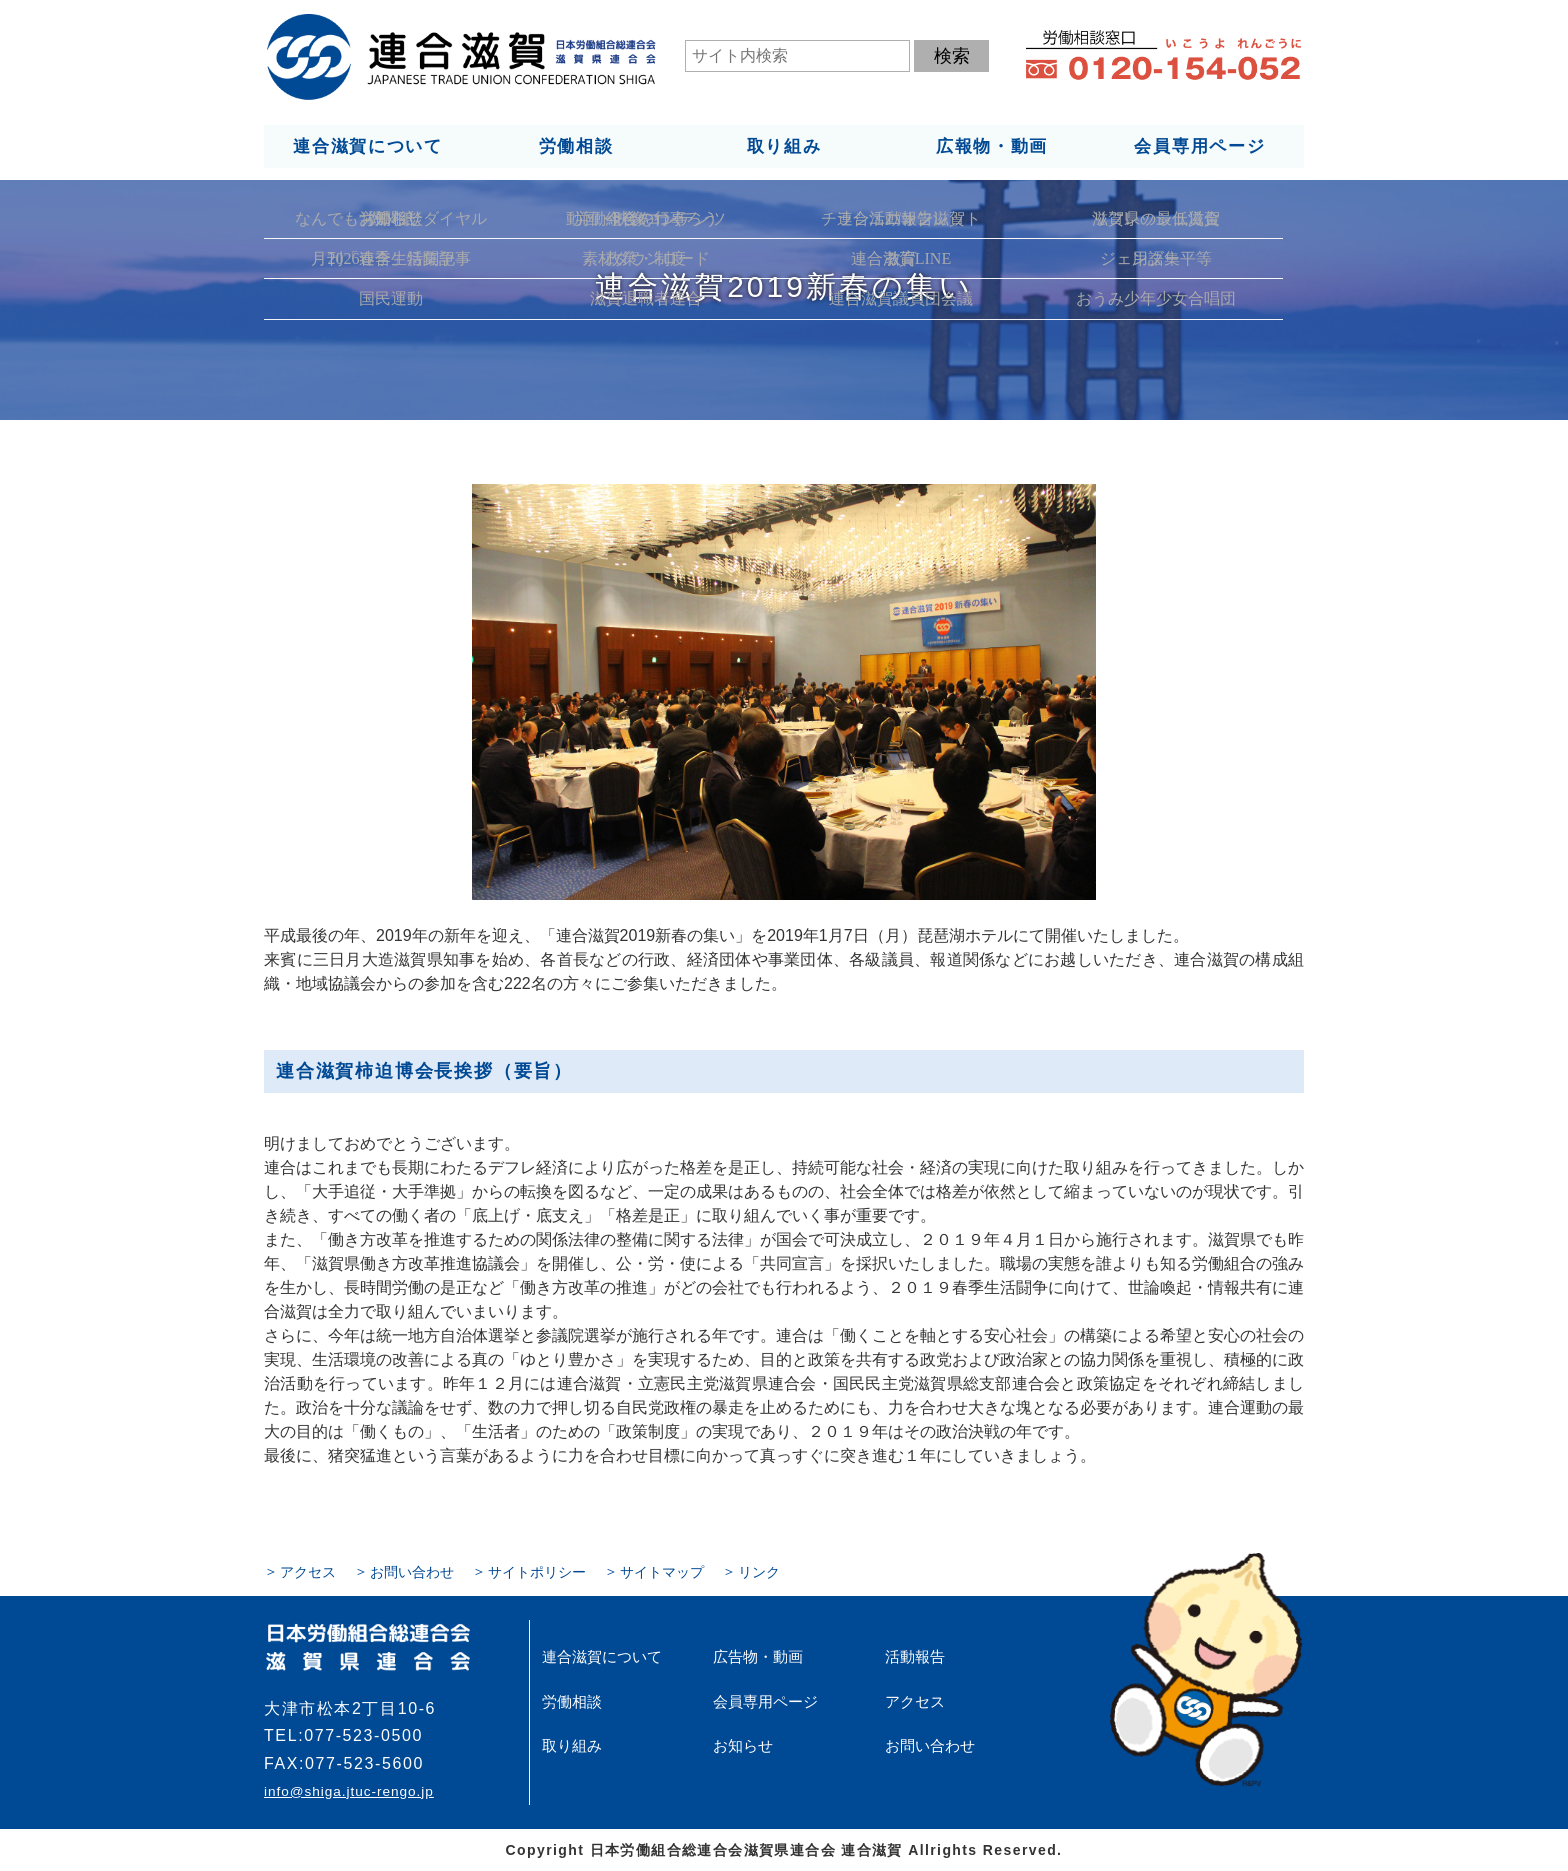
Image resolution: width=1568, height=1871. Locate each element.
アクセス (308, 1571)
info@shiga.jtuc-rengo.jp (348, 1791)
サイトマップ (662, 1571)
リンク (759, 1571)
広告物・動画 (755, 1656)
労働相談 (575, 146)
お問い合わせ (412, 1571)
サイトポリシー (537, 1571)
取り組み (783, 146)
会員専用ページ (1200, 146)
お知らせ (741, 1744)
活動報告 (913, 1656)
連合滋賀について (367, 146)
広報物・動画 (991, 146)
